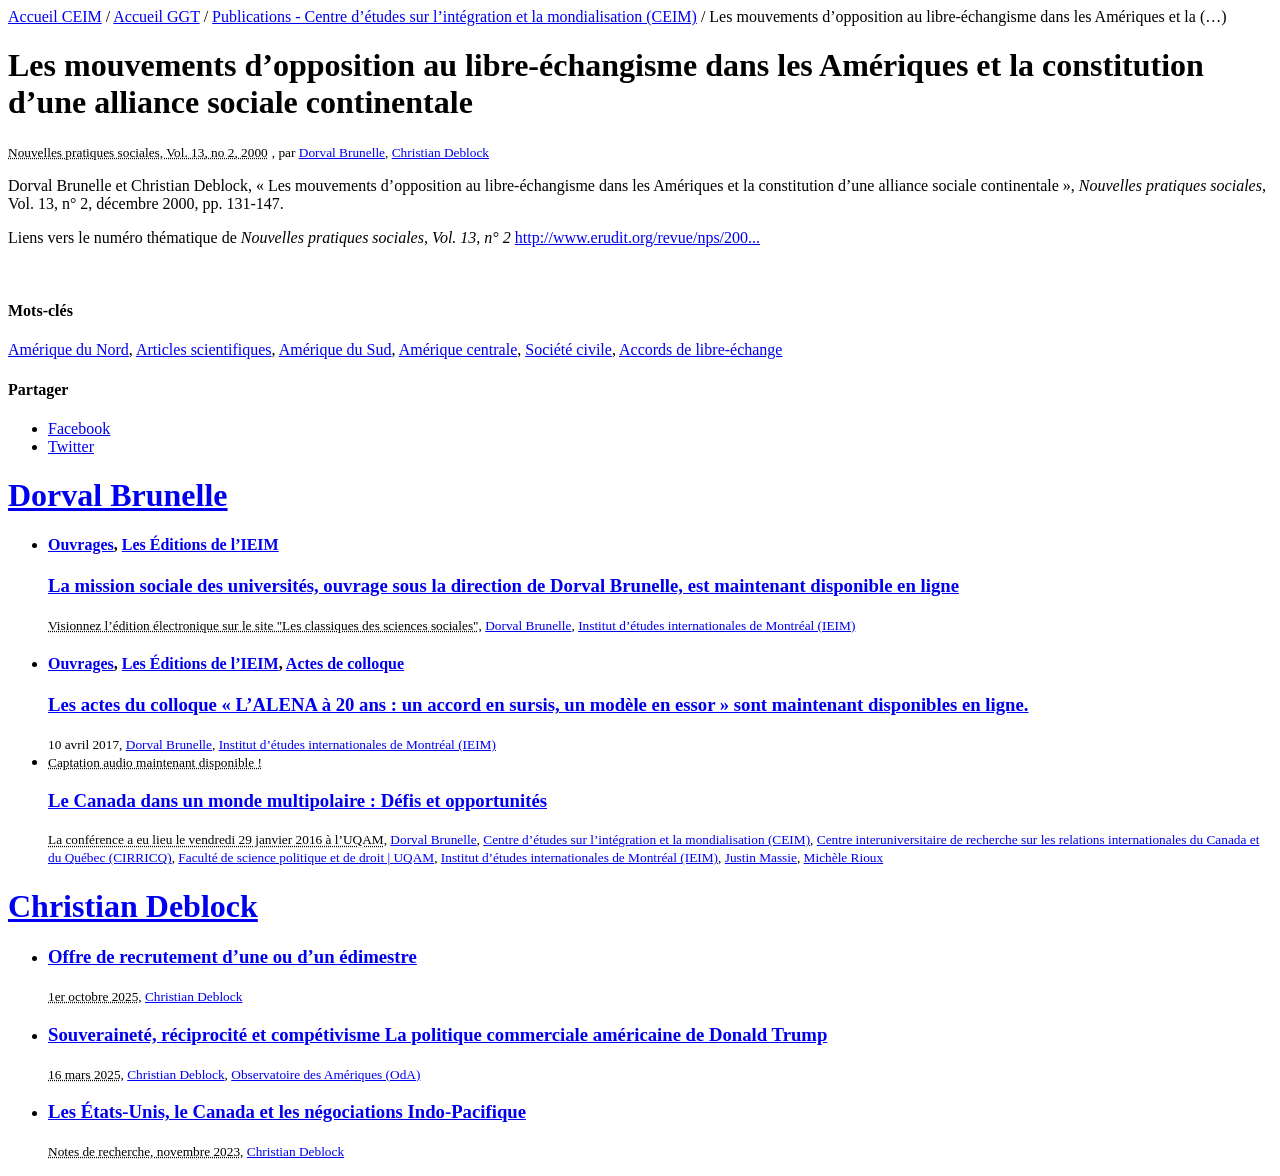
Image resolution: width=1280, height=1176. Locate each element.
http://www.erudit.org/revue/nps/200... (637, 237)
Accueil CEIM (55, 16)
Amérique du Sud (335, 349)
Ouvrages (81, 544)
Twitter (71, 446)
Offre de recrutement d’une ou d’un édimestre (232, 956)
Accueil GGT (156, 16)
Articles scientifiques (204, 349)
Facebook (79, 428)
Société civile (568, 349)
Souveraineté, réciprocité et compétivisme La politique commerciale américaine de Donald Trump (437, 1034)
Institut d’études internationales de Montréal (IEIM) (716, 625)
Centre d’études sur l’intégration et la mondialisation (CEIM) (646, 839)
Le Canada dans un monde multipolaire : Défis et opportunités (297, 800)
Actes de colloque (345, 663)
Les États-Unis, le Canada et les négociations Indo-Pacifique (287, 1111)
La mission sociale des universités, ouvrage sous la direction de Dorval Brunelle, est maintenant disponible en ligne (503, 585)
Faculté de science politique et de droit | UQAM (306, 857)
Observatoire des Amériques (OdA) (325, 1074)
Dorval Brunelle (342, 152)
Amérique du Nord (68, 349)
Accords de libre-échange (700, 349)
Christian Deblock (440, 152)
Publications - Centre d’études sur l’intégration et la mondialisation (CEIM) (454, 16)
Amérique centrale (458, 349)
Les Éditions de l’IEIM (200, 544)
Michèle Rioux (844, 857)
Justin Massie (761, 857)
